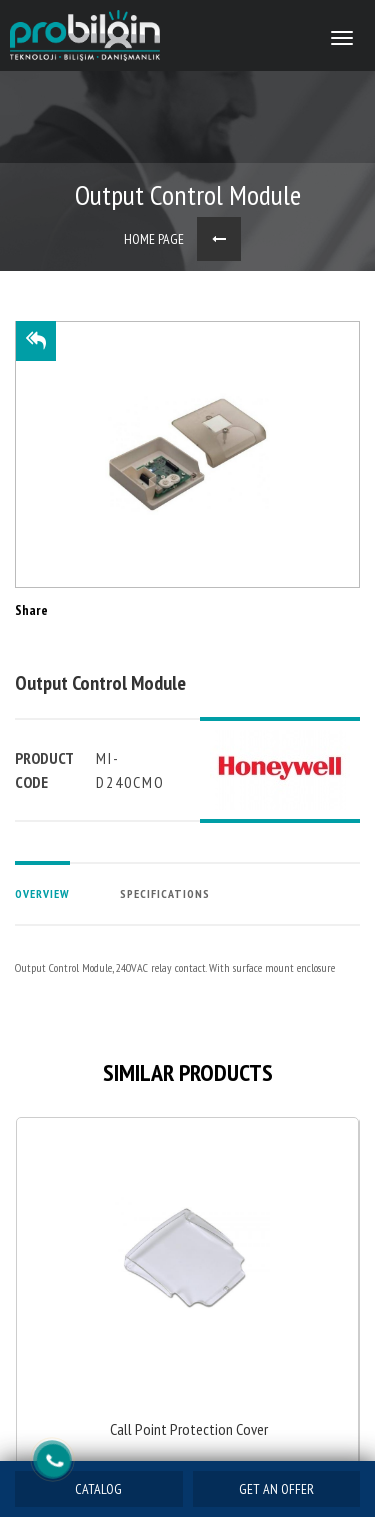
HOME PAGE (154, 239)
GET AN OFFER (276, 1489)
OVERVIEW (42, 893)
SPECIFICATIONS (165, 893)
